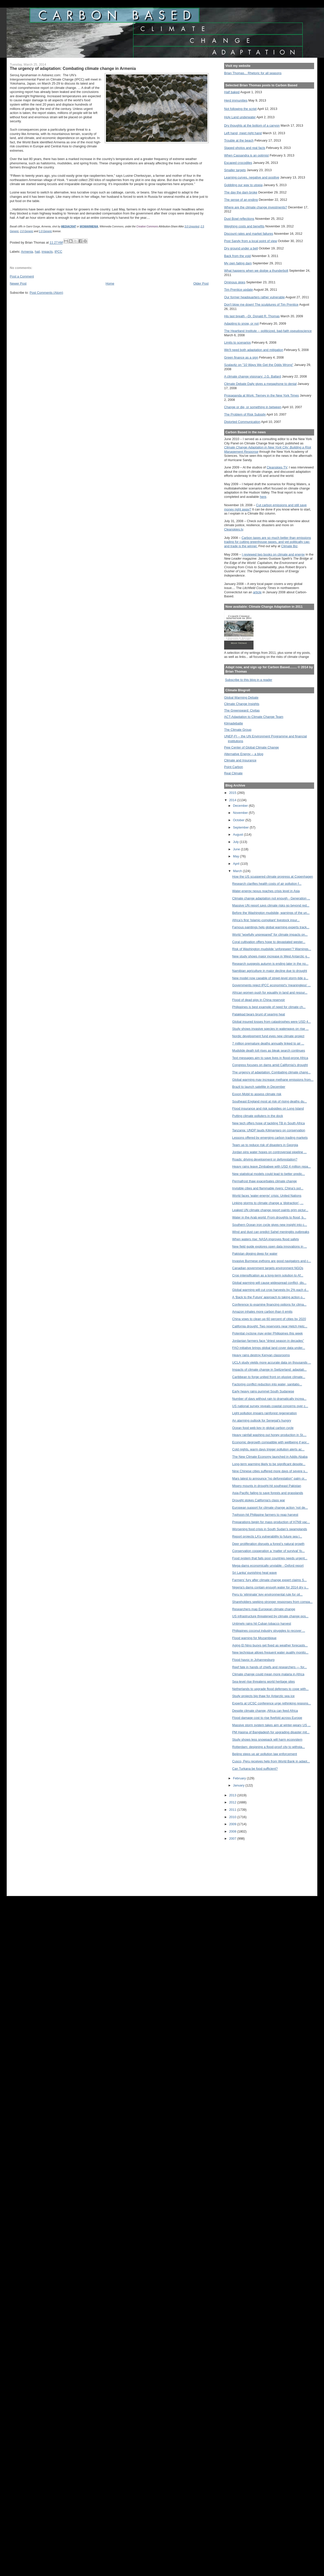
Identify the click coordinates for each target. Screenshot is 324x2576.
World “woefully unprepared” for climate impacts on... (270, 934)
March (238, 871)
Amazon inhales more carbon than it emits (262, 1311)
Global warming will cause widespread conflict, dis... (269, 1283)
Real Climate (233, 773)
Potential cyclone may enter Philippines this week (267, 1333)
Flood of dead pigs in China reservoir (258, 1000)
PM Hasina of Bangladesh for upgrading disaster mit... (271, 1732)
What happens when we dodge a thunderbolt (256, 270)
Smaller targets (235, 170)
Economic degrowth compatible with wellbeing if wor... (270, 1442)
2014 (233, 800)
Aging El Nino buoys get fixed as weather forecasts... (270, 1645)
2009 (233, 1824)
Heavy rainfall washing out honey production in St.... (269, 1435)
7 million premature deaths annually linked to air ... (268, 1043)
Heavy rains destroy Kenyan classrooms (261, 1355)
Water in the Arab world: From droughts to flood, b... (269, 1217)
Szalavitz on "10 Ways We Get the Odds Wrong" (258, 365)
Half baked (232, 92)
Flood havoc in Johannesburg (253, 1660)
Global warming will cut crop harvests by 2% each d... (270, 1290)
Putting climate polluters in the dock (257, 1116)
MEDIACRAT (68, 226)
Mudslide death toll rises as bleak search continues (268, 1050)
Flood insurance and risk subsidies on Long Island (268, 1108)
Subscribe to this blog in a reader (248, 680)
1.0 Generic (45, 231)
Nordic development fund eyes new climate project (268, 1036)
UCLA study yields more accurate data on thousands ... (271, 1362)
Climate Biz (289, 546)
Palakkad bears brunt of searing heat (258, 1014)
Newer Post (18, 283)
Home (110, 283)
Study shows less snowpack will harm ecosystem (267, 1739)
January (239, 1785)
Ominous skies (234, 282)
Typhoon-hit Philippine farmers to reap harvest (265, 1515)
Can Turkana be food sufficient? (255, 1769)
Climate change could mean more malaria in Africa (268, 1674)
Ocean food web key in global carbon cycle (263, 1428)
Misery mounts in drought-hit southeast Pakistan (266, 1486)
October (239, 820)
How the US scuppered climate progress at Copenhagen (272, 876)
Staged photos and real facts (244, 148)
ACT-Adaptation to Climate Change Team (253, 717)
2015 (233, 793)
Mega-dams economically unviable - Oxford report (268, 1565)
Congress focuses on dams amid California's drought (270, 1065)
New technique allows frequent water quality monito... (270, 1652)
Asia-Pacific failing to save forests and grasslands (267, 1493)
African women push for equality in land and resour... (270, 992)
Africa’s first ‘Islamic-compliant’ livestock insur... (266, 920)
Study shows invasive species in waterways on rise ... (270, 1029)
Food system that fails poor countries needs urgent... (270, 1558)
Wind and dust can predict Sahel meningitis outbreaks (270, 1232)
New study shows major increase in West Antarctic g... (271, 956)
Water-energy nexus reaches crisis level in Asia (266, 891)
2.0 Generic (26, 231)
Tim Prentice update (238, 289)
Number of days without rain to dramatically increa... (269, 1399)
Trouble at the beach (239, 140)
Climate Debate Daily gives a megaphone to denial (260, 384)
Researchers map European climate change (263, 1609)
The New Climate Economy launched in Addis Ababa (270, 1457)
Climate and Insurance (240, 760)
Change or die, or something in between (252, 407)
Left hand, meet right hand (243, 133)
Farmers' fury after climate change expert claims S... (269, 1580)
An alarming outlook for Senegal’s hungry (261, 1420)
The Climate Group (237, 730)
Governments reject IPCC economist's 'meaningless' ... (271, 985)
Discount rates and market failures (248, 233)
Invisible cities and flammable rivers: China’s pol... (267, 1188)
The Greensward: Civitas (242, 710)
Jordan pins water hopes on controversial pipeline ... (269, 1152)
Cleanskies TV (277, 467)
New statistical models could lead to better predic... (268, 1174)
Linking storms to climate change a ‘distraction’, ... (267, 1203)
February (240, 1778)
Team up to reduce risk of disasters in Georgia (265, 1145)
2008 (233, 1831)
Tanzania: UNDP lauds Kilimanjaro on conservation (268, 1130)
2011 (233, 1810)
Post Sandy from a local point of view (250, 241)
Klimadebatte (233, 723)
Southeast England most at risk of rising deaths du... (269, 1101)
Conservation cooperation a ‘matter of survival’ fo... (268, 1551)
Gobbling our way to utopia (243, 185)
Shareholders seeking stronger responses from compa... (272, 1602)
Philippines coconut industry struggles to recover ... (268, 1631)
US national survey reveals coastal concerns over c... (270, 1406)
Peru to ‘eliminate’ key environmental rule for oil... (267, 1594)
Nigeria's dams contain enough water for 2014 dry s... (270, 1587)
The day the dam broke (240, 192)
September (241, 827)
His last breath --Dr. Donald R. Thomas (252, 316)
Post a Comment (22, 276)
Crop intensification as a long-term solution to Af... (267, 1275)
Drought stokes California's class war (258, 1500)
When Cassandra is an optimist (246, 155)
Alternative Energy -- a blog (243, 754)
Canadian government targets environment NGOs (267, 1268)
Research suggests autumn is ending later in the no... (270, 964)
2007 (233, 1838)
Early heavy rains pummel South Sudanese (263, 1391)
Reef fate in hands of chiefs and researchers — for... (269, 1667)
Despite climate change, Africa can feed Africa (265, 1711)
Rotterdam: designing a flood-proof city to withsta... (268, 1747)
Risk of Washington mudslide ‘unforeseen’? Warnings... (271, 949)
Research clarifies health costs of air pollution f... (266, 884)
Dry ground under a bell (241, 248)
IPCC (58, 251)
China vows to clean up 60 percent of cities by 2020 (269, 1319)
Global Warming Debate (241, 697)
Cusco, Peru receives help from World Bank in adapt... (271, 1761)
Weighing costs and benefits (244, 226)
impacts (47, 251)
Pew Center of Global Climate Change (251, 747)
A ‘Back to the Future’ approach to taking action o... (268, 1297)
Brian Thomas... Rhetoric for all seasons (252, 73)
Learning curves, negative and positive (251, 177)
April (236, 864)
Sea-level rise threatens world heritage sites (263, 1681)
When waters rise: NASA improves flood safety (265, 1239)
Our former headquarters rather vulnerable (254, 297)
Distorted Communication (242, 422)
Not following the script (240, 109)
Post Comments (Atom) (46, 292)
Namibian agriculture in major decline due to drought (269, 971)
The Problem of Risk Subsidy (245, 414)
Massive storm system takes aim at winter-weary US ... (271, 1725)
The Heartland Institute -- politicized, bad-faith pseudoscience (268, 331)
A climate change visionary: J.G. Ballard (252, 376)
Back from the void (237, 256)
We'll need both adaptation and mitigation (253, 350)
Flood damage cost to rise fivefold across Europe (267, 1718)
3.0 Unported (192, 226)
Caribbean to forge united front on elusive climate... (268, 1377)
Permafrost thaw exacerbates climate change (264, 1181)
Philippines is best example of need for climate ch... (269, 1007)
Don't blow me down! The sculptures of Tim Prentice (261, 304)
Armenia (27, 251)
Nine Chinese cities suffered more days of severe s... (270, 1471)
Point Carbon (233, 767)
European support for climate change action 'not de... (270, 1507)
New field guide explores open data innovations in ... (269, 1246)
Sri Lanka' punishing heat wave (254, 1573)
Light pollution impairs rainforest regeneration (264, 1413)
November (241, 813)
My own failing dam (238, 263)
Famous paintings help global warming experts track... (270, 927)
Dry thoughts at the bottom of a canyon (252, 125)
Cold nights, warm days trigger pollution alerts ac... (268, 1449)
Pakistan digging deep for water (254, 1253)
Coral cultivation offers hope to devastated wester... (268, 942)
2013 (233, 1795)
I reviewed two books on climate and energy (273, 554)
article (257, 592)
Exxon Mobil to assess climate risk (256, 1094)
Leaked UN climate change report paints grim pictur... (270, 1210)
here (263, 497)
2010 (233, 1817)
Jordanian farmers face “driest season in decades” (268, 1341)
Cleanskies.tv (233, 529)
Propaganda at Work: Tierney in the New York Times (261, 395)
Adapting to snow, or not (241, 323)
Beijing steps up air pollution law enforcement (264, 1754)
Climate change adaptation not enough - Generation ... (271, 898)
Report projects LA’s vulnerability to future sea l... (267, 1536)
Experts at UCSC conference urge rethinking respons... (271, 1703)
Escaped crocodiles (238, 163)
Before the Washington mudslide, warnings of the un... (271, 913)
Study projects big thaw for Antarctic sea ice (263, 1696)
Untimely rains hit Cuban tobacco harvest (261, 1623)
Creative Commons (147, 226)
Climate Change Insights (241, 704)
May (236, 856)
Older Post (201, 283)
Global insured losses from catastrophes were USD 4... (271, 1022)
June (237, 849)
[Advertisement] (247, 1865)
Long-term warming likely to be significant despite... (268, 1464)
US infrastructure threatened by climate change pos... (270, 1616)
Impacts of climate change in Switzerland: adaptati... (269, 1369)
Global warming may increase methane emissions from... (273, 1079)
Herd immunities (235, 100)
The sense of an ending (241, 200)
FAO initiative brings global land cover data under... (268, 1348)
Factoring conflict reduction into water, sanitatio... (267, 1384)
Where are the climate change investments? (255, 207)
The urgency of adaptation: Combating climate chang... (271, 1072)
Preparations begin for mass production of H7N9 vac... (271, 1522)
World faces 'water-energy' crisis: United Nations (266, 1195)
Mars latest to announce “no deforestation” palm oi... (269, 1478)
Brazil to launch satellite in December (258, 1087)
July (236, 842)
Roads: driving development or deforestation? (264, 1159)
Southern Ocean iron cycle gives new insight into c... (269, 1225)
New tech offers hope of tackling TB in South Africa (268, 1123)
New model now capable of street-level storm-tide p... (270, 978)
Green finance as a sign (241, 357)
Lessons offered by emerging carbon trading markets (270, 1137)
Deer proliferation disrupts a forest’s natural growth (268, 1544)
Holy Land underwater (240, 117)
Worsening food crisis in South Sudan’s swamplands (269, 1529)
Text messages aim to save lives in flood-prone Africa (270, 1058)
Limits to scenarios (237, 342)
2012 (233, 1802)
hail (37, 251)
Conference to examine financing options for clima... (269, 1304)
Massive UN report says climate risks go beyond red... (270, 905)
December (241, 806)
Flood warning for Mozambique (254, 1638)
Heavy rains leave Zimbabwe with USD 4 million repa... (271, 1166)
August (238, 834)
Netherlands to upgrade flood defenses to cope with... (270, 1689)
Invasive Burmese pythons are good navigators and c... (271, 1261)
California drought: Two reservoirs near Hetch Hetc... (269, 1326)
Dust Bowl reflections (239, 219)
